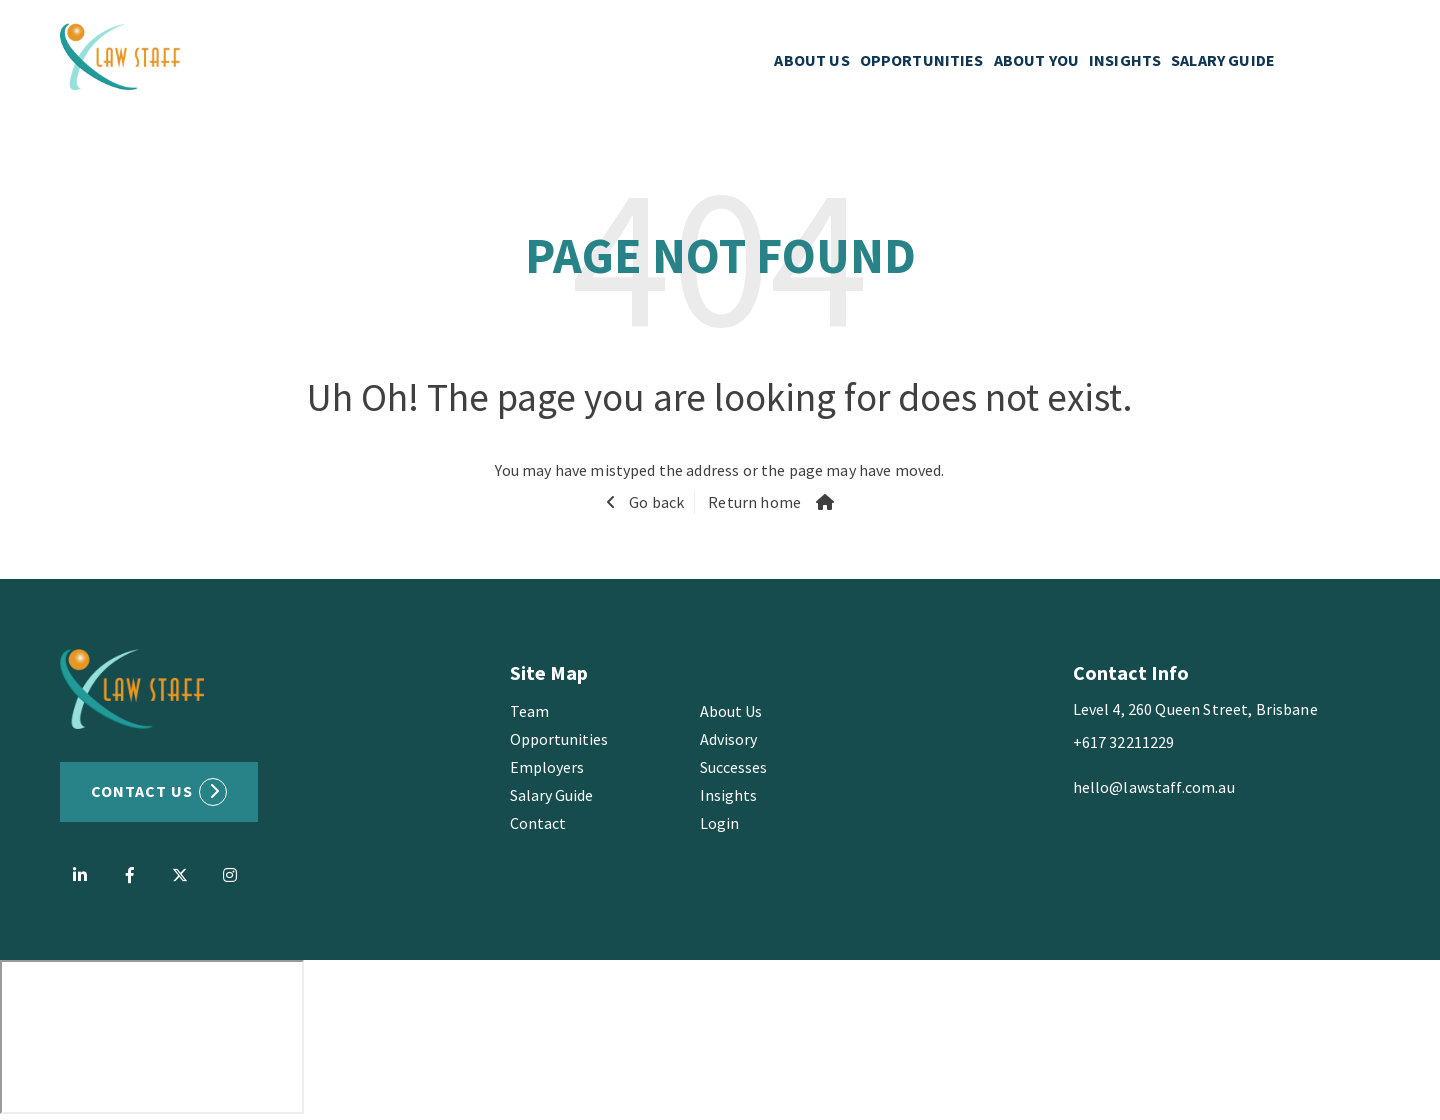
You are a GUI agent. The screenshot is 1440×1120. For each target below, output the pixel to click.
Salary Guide (551, 795)
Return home (754, 502)
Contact (538, 823)
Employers (547, 767)
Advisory (728, 739)
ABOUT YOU (1036, 60)
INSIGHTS (1125, 60)
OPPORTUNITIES (922, 60)
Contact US (142, 791)
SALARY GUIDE (1223, 60)
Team (529, 711)
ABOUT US (811, 60)
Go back (655, 502)
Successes (733, 767)
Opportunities (559, 739)
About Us (731, 711)
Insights (728, 795)
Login (719, 823)
